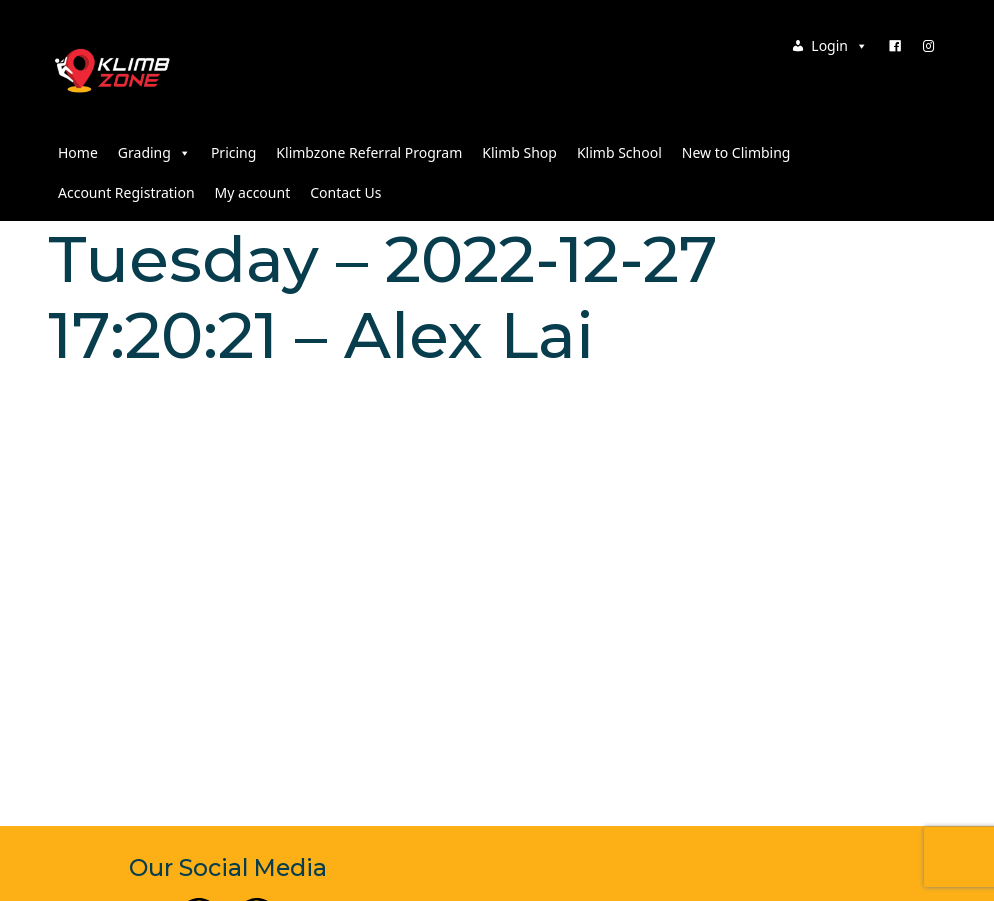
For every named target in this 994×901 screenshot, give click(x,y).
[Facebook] (895, 46)
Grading (154, 152)
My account (253, 192)
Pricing (233, 152)
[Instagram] (929, 46)
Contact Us (345, 192)
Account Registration (126, 192)
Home (78, 152)
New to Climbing (736, 152)
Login (839, 45)
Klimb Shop (519, 152)
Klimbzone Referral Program (369, 152)
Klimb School (619, 152)
